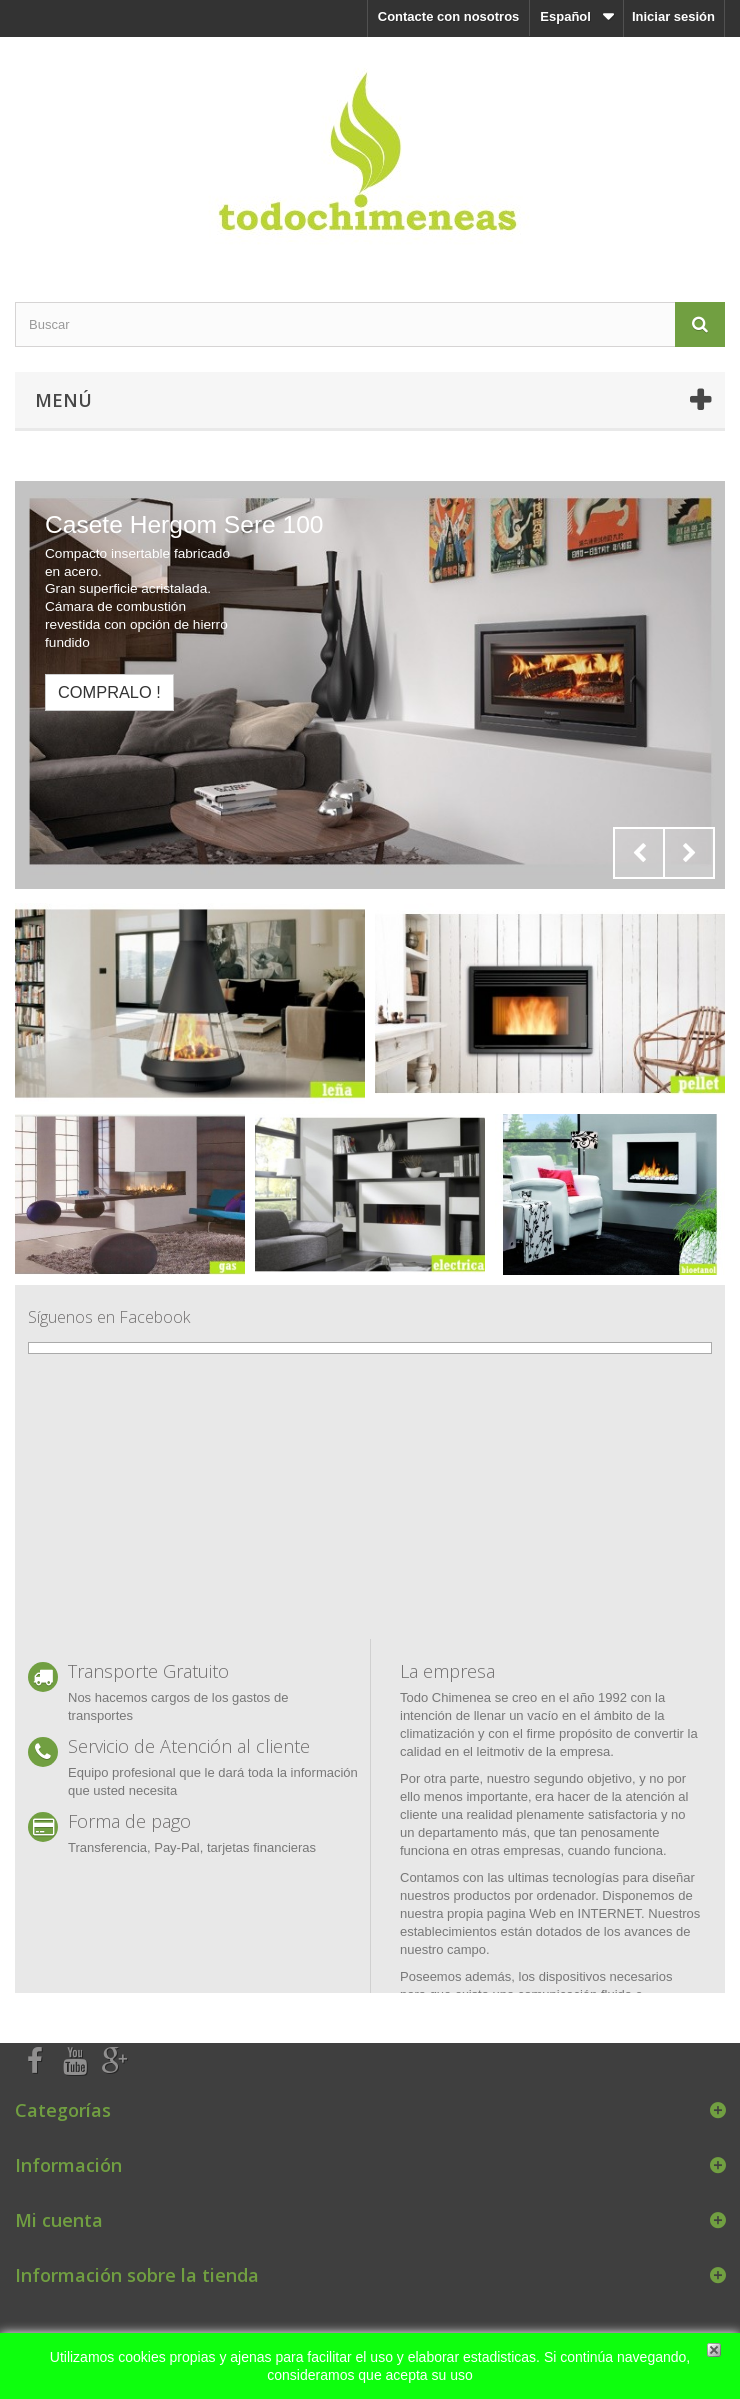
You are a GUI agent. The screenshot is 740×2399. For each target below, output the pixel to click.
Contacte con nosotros (449, 16)
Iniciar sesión (673, 16)
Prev (639, 853)
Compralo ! (109, 692)
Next (689, 853)
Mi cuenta (59, 2220)
